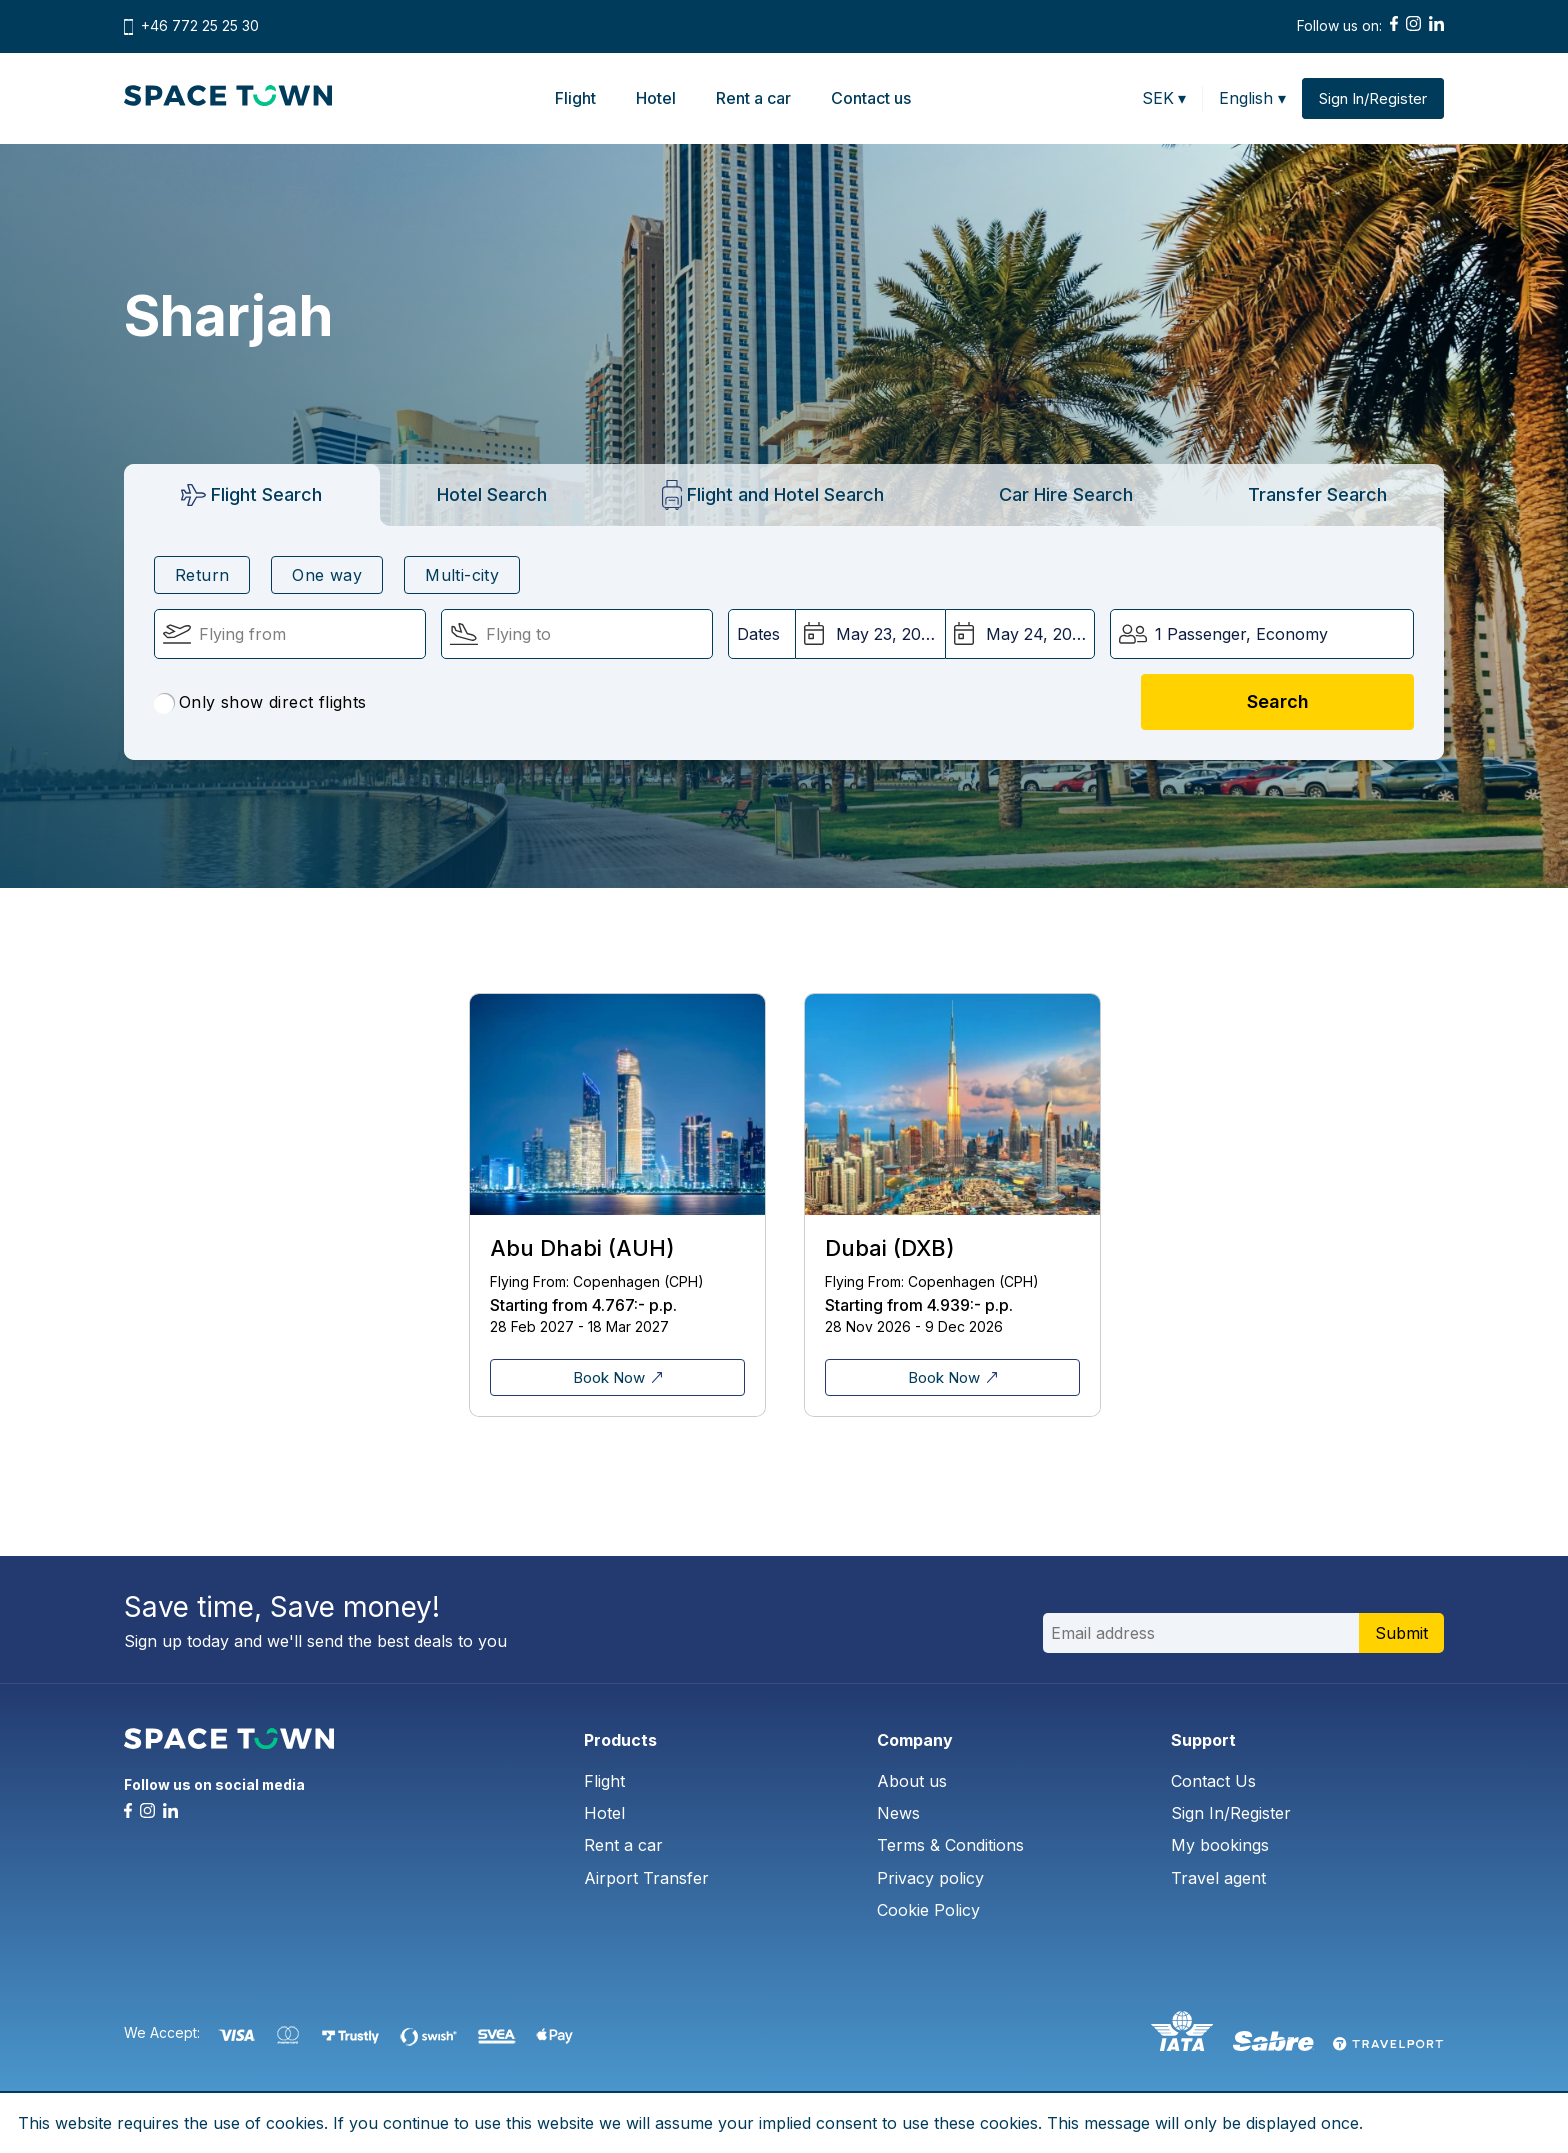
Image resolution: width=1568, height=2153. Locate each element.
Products (620, 1740)
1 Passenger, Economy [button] (1241, 634)
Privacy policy (930, 1878)
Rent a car (753, 98)
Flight (575, 98)
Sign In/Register (1231, 1813)
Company (915, 1740)
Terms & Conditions (950, 1845)
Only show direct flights (260, 703)
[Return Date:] (1020, 634)
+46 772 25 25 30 (200, 26)
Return (202, 575)
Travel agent (1218, 1878)
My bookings (1220, 1845)
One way (327, 575)
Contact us (871, 98)
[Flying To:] (577, 634)
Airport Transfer (646, 1878)
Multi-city (462, 575)
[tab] (252, 495)
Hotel (656, 98)
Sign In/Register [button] (1373, 98)
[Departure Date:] (870, 634)
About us (912, 1781)
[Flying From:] (290, 634)
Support (1203, 1740)
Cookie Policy (928, 1910)
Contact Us (1213, 1781)
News (898, 1813)
